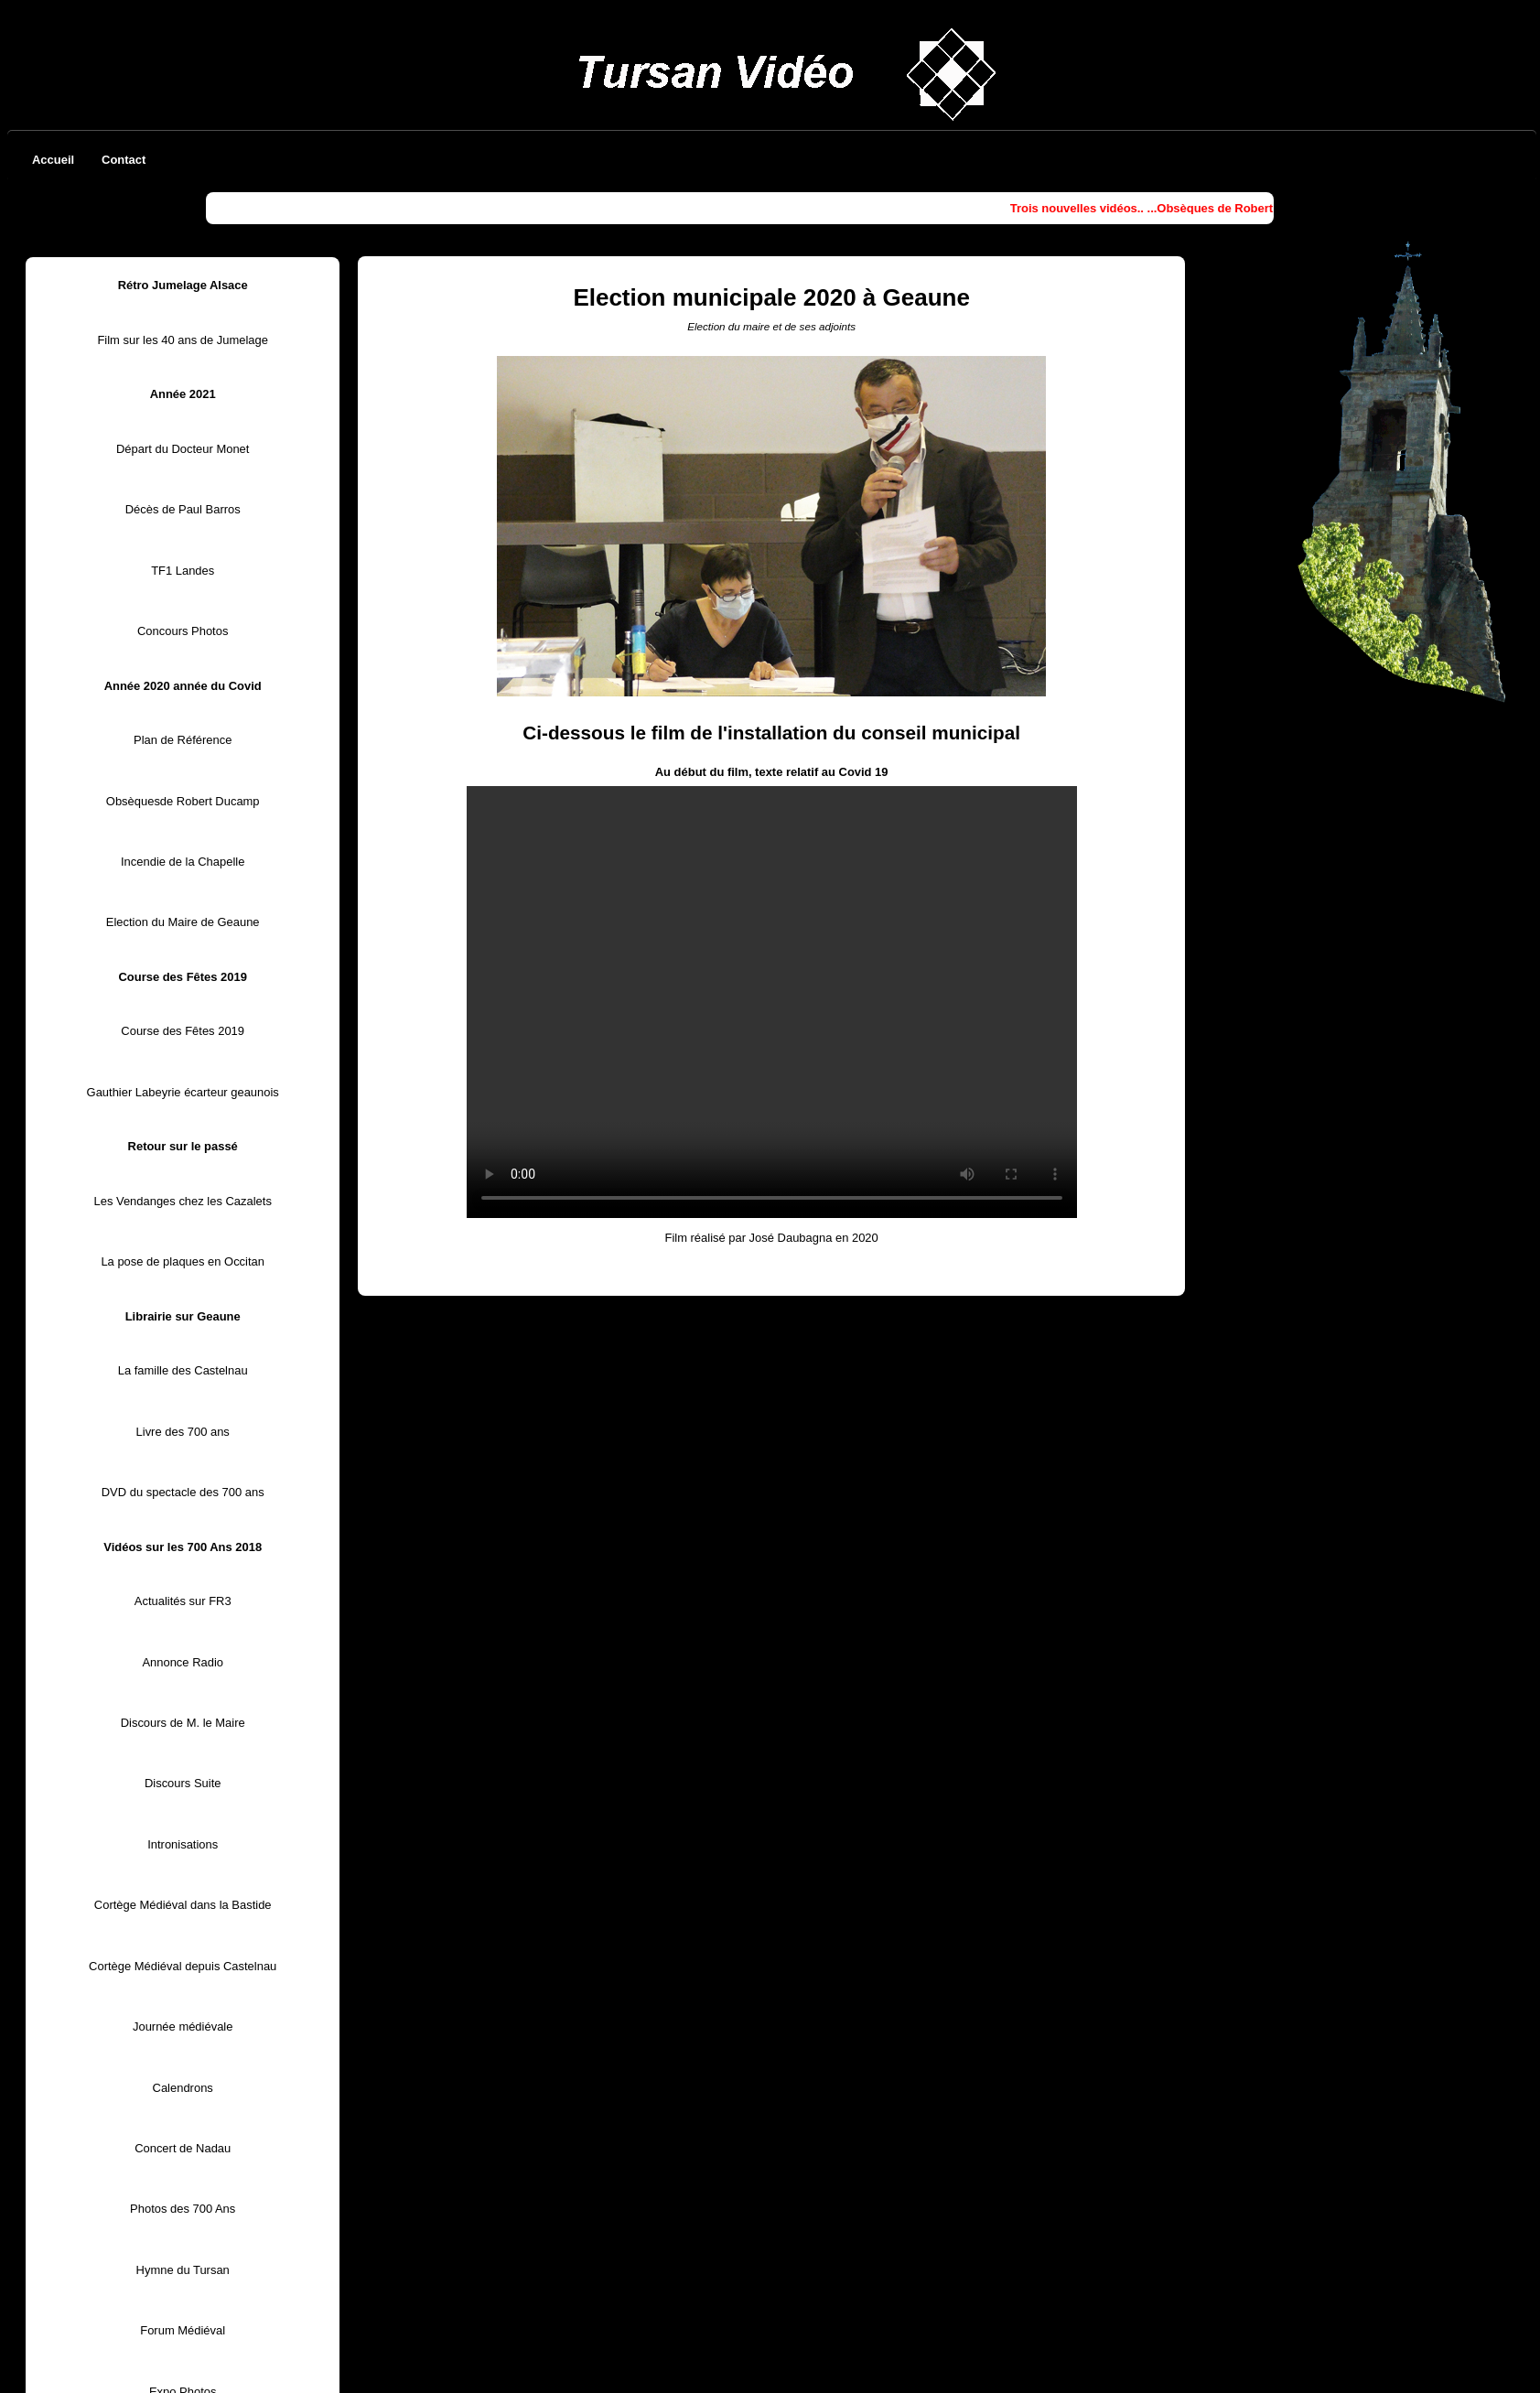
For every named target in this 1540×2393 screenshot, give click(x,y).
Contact (123, 160)
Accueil (53, 160)
